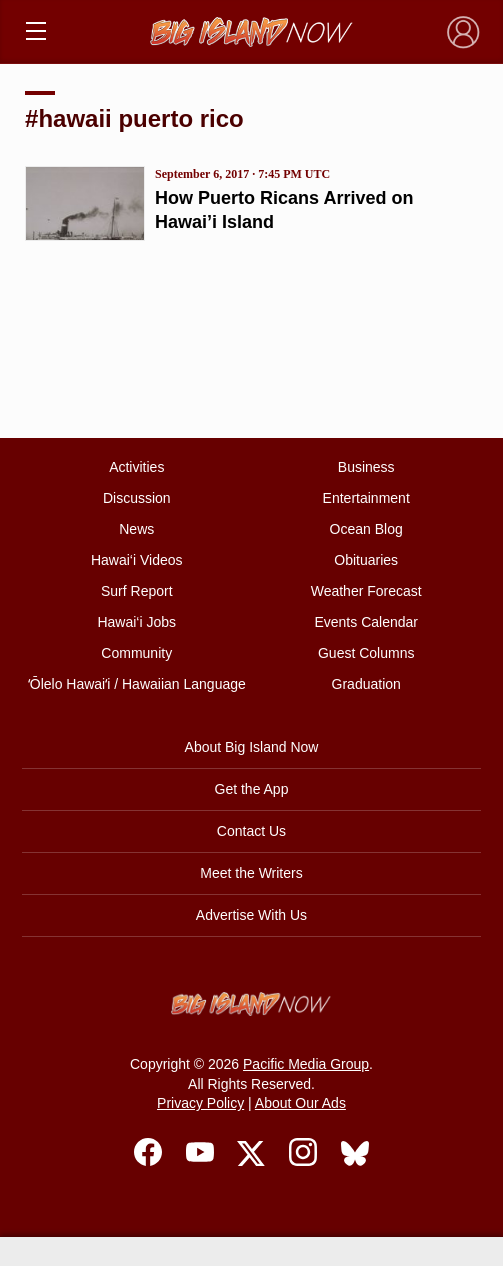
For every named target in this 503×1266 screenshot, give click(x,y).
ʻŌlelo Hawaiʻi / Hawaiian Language (137, 684)
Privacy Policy (200, 1103)
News (136, 529)
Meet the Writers (251, 873)
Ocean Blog (366, 529)
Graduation (366, 684)
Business (366, 467)
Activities (136, 467)
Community (136, 653)
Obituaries (366, 560)
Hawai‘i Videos (137, 560)
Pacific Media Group (306, 1064)
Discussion (137, 498)
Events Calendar (366, 622)
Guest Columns (366, 653)
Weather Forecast (366, 591)
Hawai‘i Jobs (136, 622)
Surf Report (137, 591)
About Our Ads (300, 1103)
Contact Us (251, 831)
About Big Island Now (252, 747)
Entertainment (366, 498)
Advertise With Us (251, 915)
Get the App (252, 789)
